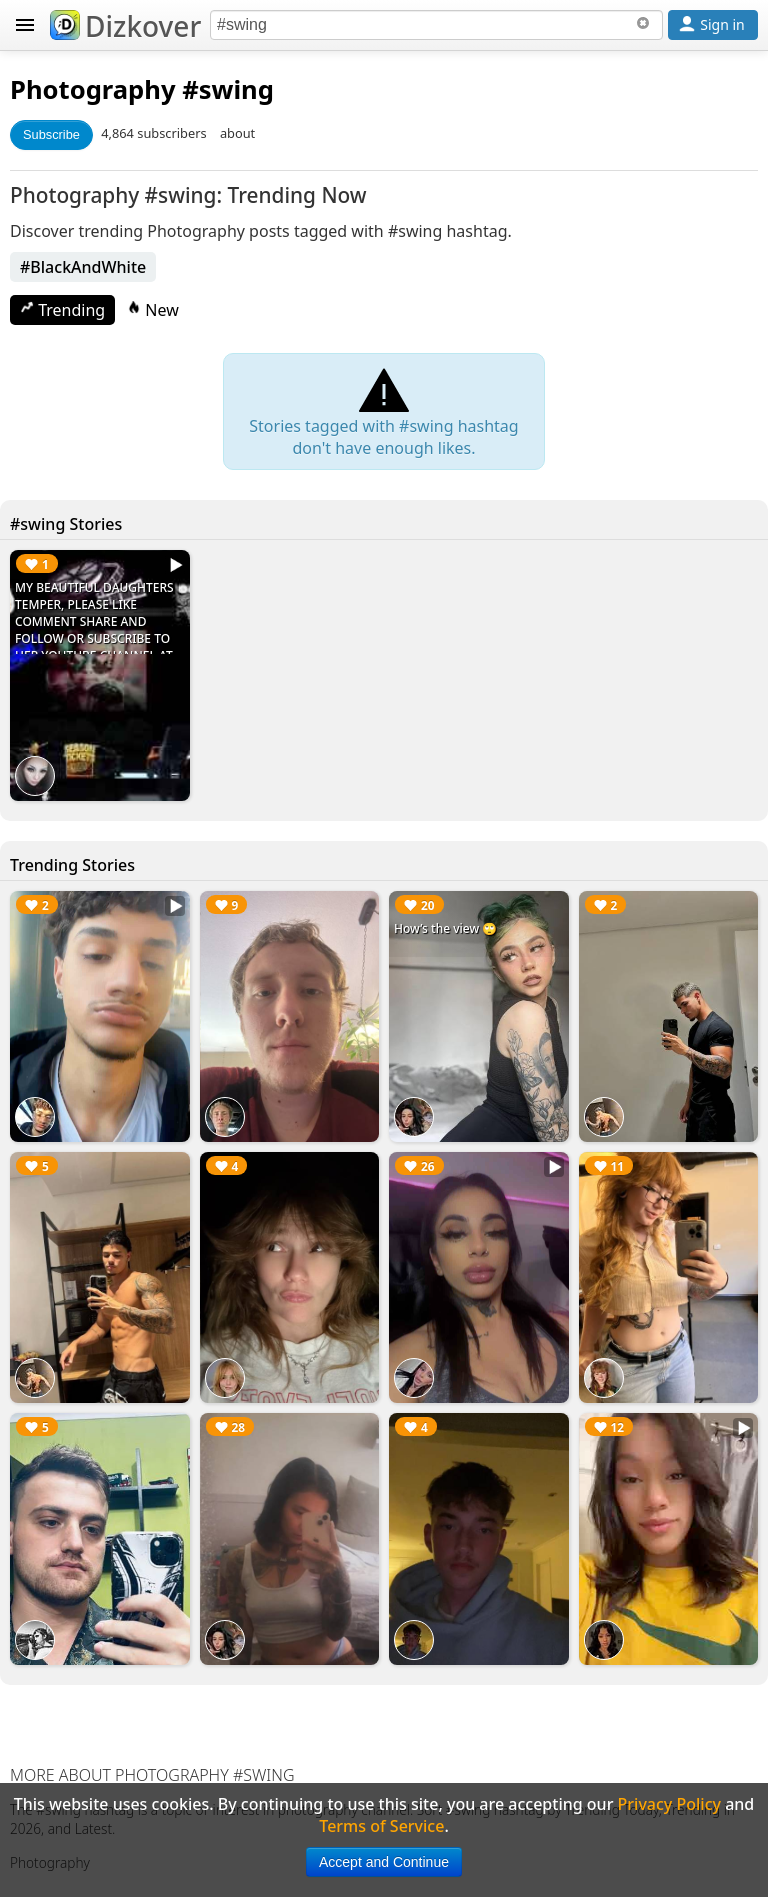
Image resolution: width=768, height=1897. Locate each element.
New (153, 310)
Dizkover (125, 26)
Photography (93, 89)
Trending (62, 310)
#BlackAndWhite (83, 267)
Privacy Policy (669, 1804)
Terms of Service (381, 1826)
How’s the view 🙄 (445, 928)
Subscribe (51, 134)
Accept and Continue (384, 1862)
